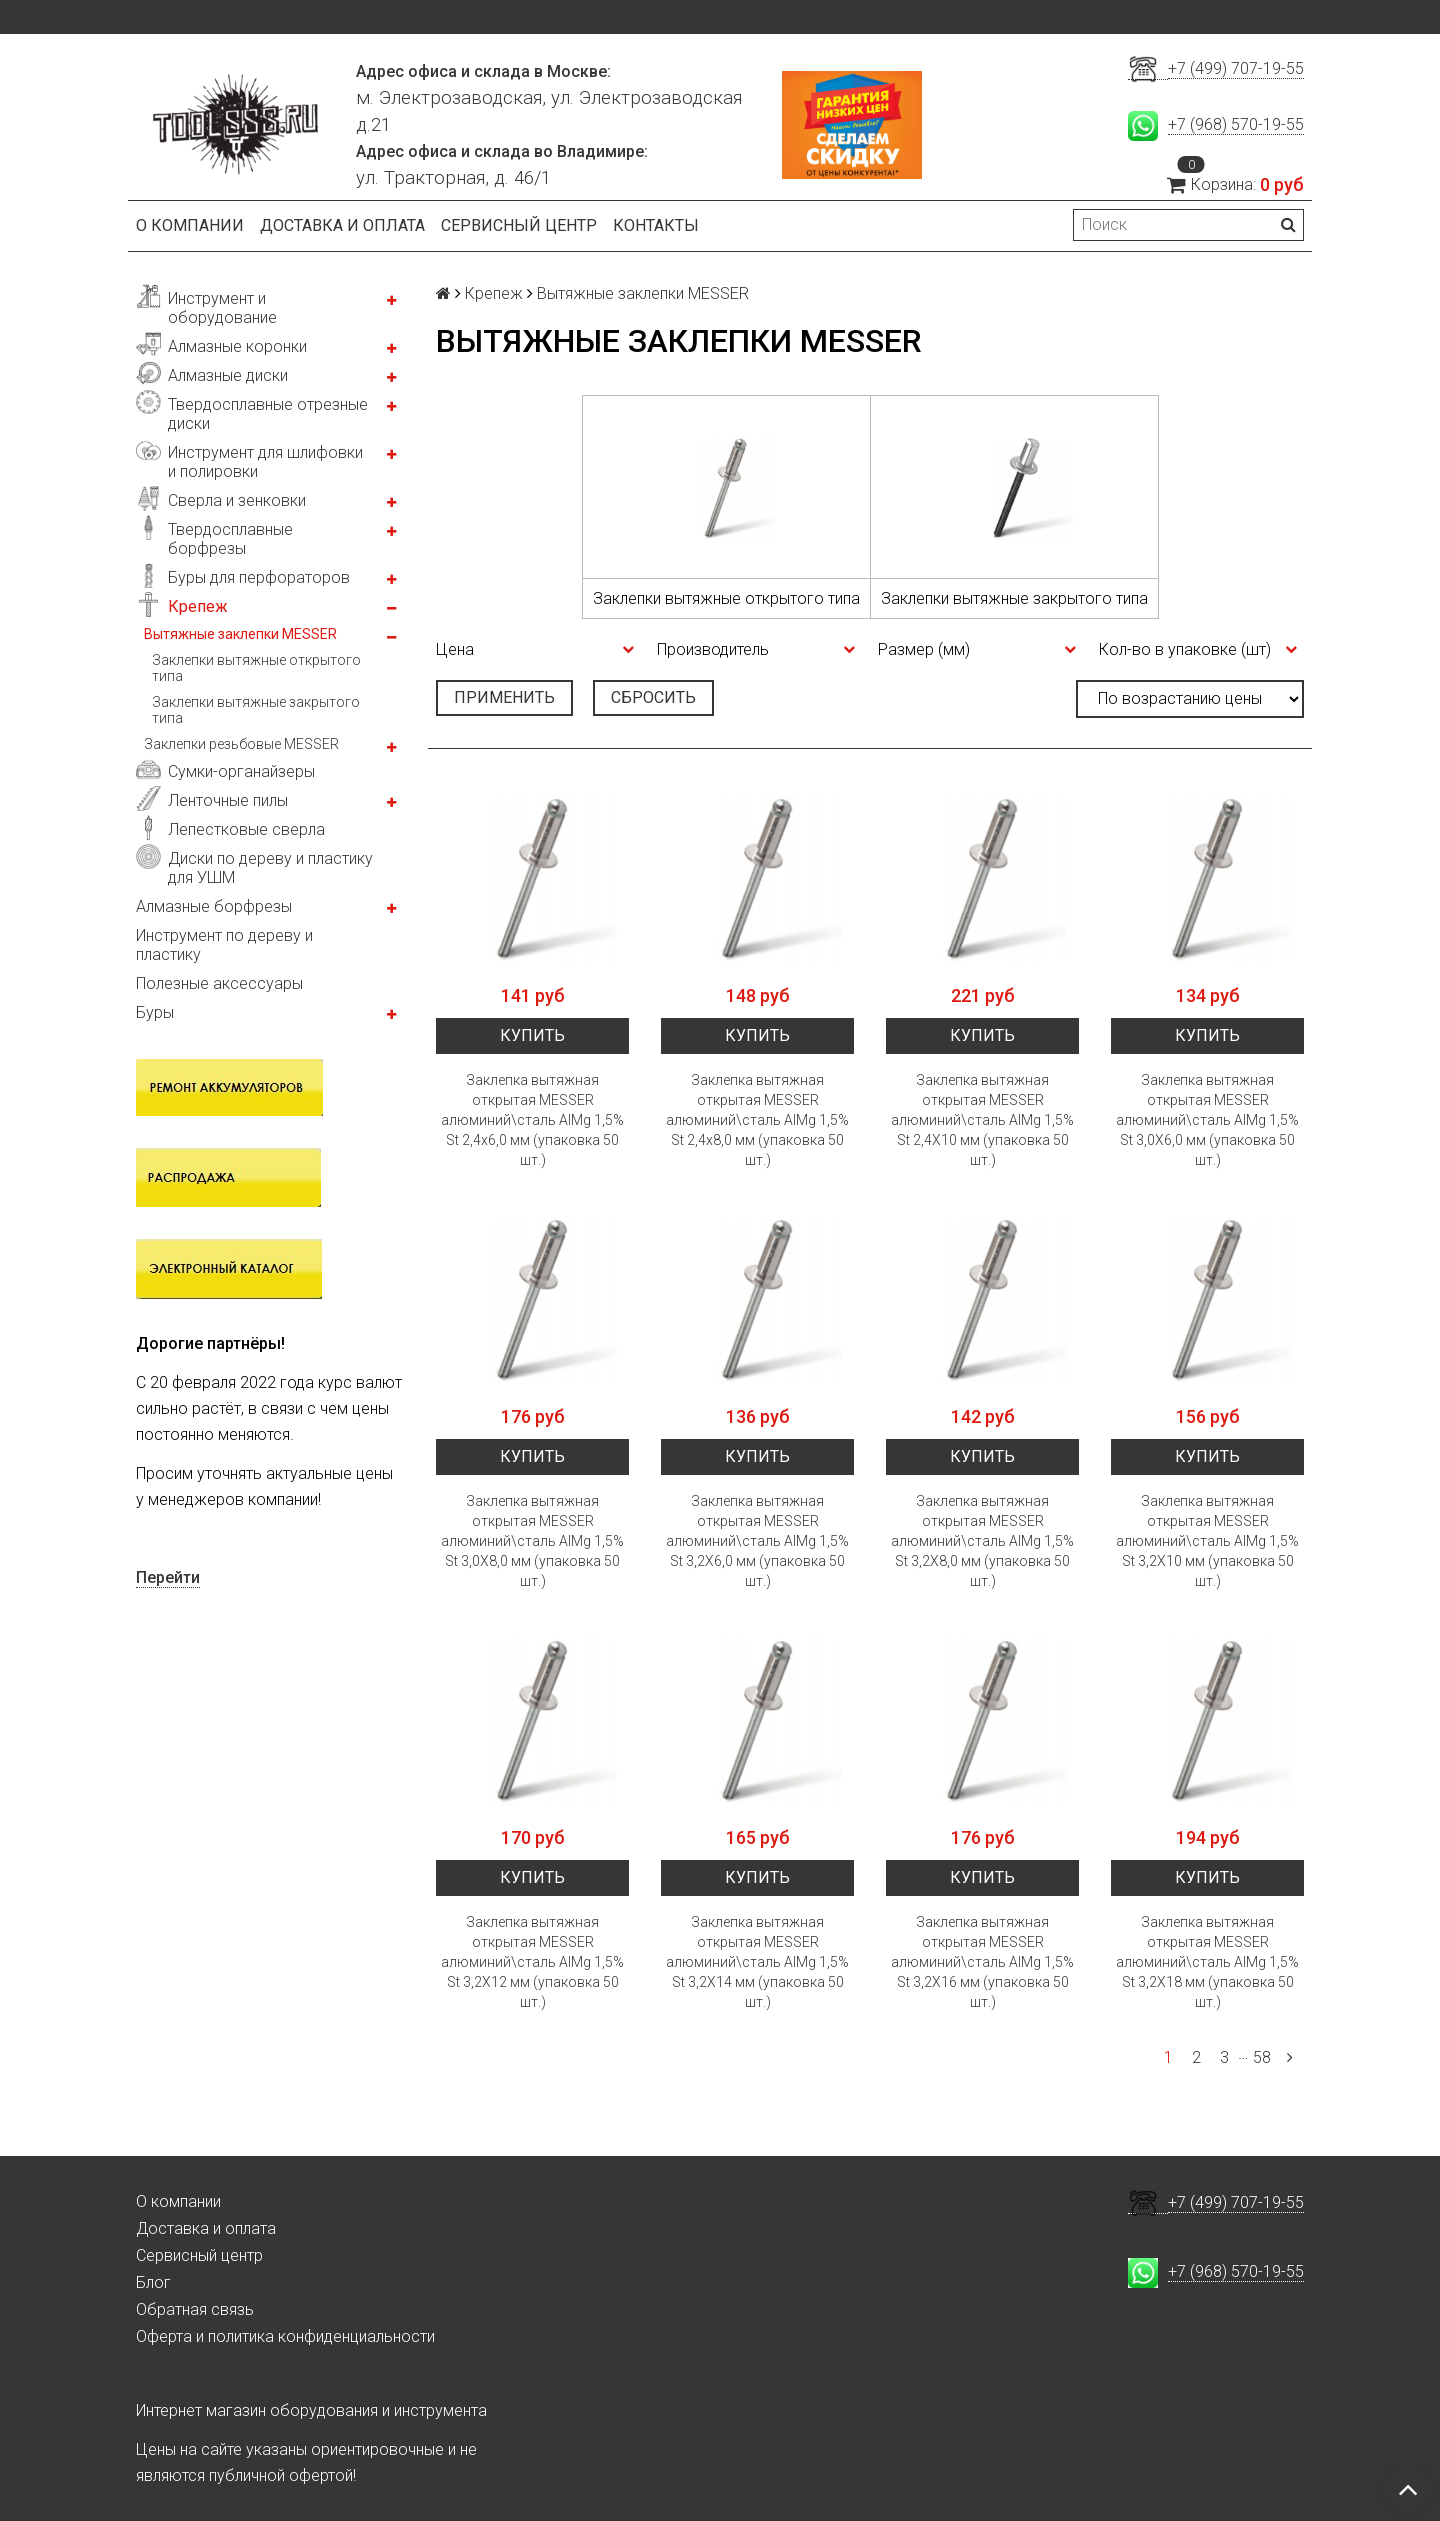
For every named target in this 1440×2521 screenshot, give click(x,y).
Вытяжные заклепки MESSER (240, 634)
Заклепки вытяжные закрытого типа (256, 710)
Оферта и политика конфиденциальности (285, 2336)
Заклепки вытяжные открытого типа (256, 668)
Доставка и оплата (342, 225)
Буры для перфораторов (259, 577)
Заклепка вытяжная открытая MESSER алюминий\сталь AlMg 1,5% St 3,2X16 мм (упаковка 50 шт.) (982, 1962)
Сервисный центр (519, 225)
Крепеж (198, 606)
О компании (190, 225)
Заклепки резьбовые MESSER (241, 744)
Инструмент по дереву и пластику (224, 945)
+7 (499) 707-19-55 (1236, 68)
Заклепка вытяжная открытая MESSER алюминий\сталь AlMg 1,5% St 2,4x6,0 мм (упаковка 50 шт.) (532, 1120)
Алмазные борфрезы (214, 906)
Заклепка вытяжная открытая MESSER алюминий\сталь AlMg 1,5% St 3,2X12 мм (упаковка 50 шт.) (532, 1962)
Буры (155, 1012)
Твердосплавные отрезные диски (268, 414)
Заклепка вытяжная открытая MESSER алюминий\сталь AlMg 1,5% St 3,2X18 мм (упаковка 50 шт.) (1207, 1962)
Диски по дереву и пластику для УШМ (270, 868)
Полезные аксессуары (219, 983)
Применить (504, 697)
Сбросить (653, 697)
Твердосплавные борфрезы (230, 539)
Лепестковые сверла (246, 829)
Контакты (656, 225)
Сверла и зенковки (237, 500)
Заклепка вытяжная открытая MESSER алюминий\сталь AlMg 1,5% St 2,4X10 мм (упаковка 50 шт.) (982, 1120)
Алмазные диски (228, 375)
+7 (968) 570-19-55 (1236, 124)
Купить (532, 1035)
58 (1262, 2057)
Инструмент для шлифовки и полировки (265, 462)
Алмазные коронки (237, 346)
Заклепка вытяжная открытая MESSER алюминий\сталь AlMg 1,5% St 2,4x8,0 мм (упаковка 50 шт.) (757, 1120)
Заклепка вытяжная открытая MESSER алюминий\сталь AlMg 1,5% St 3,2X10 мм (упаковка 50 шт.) (1207, 1541)
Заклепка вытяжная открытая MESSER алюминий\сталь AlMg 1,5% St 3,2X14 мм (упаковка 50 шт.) (757, 1962)
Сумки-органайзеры (241, 771)
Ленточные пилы (228, 800)
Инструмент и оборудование (222, 308)
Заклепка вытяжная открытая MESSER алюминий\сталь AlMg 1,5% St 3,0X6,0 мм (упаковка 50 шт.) (1207, 1120)
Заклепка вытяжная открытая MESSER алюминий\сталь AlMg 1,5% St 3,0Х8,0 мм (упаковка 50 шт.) (532, 1541)
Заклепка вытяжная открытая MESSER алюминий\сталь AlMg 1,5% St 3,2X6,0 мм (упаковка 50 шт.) (757, 1541)
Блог (153, 2282)
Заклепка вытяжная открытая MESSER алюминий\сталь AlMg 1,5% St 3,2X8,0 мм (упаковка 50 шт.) (982, 1541)
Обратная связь (195, 2309)
